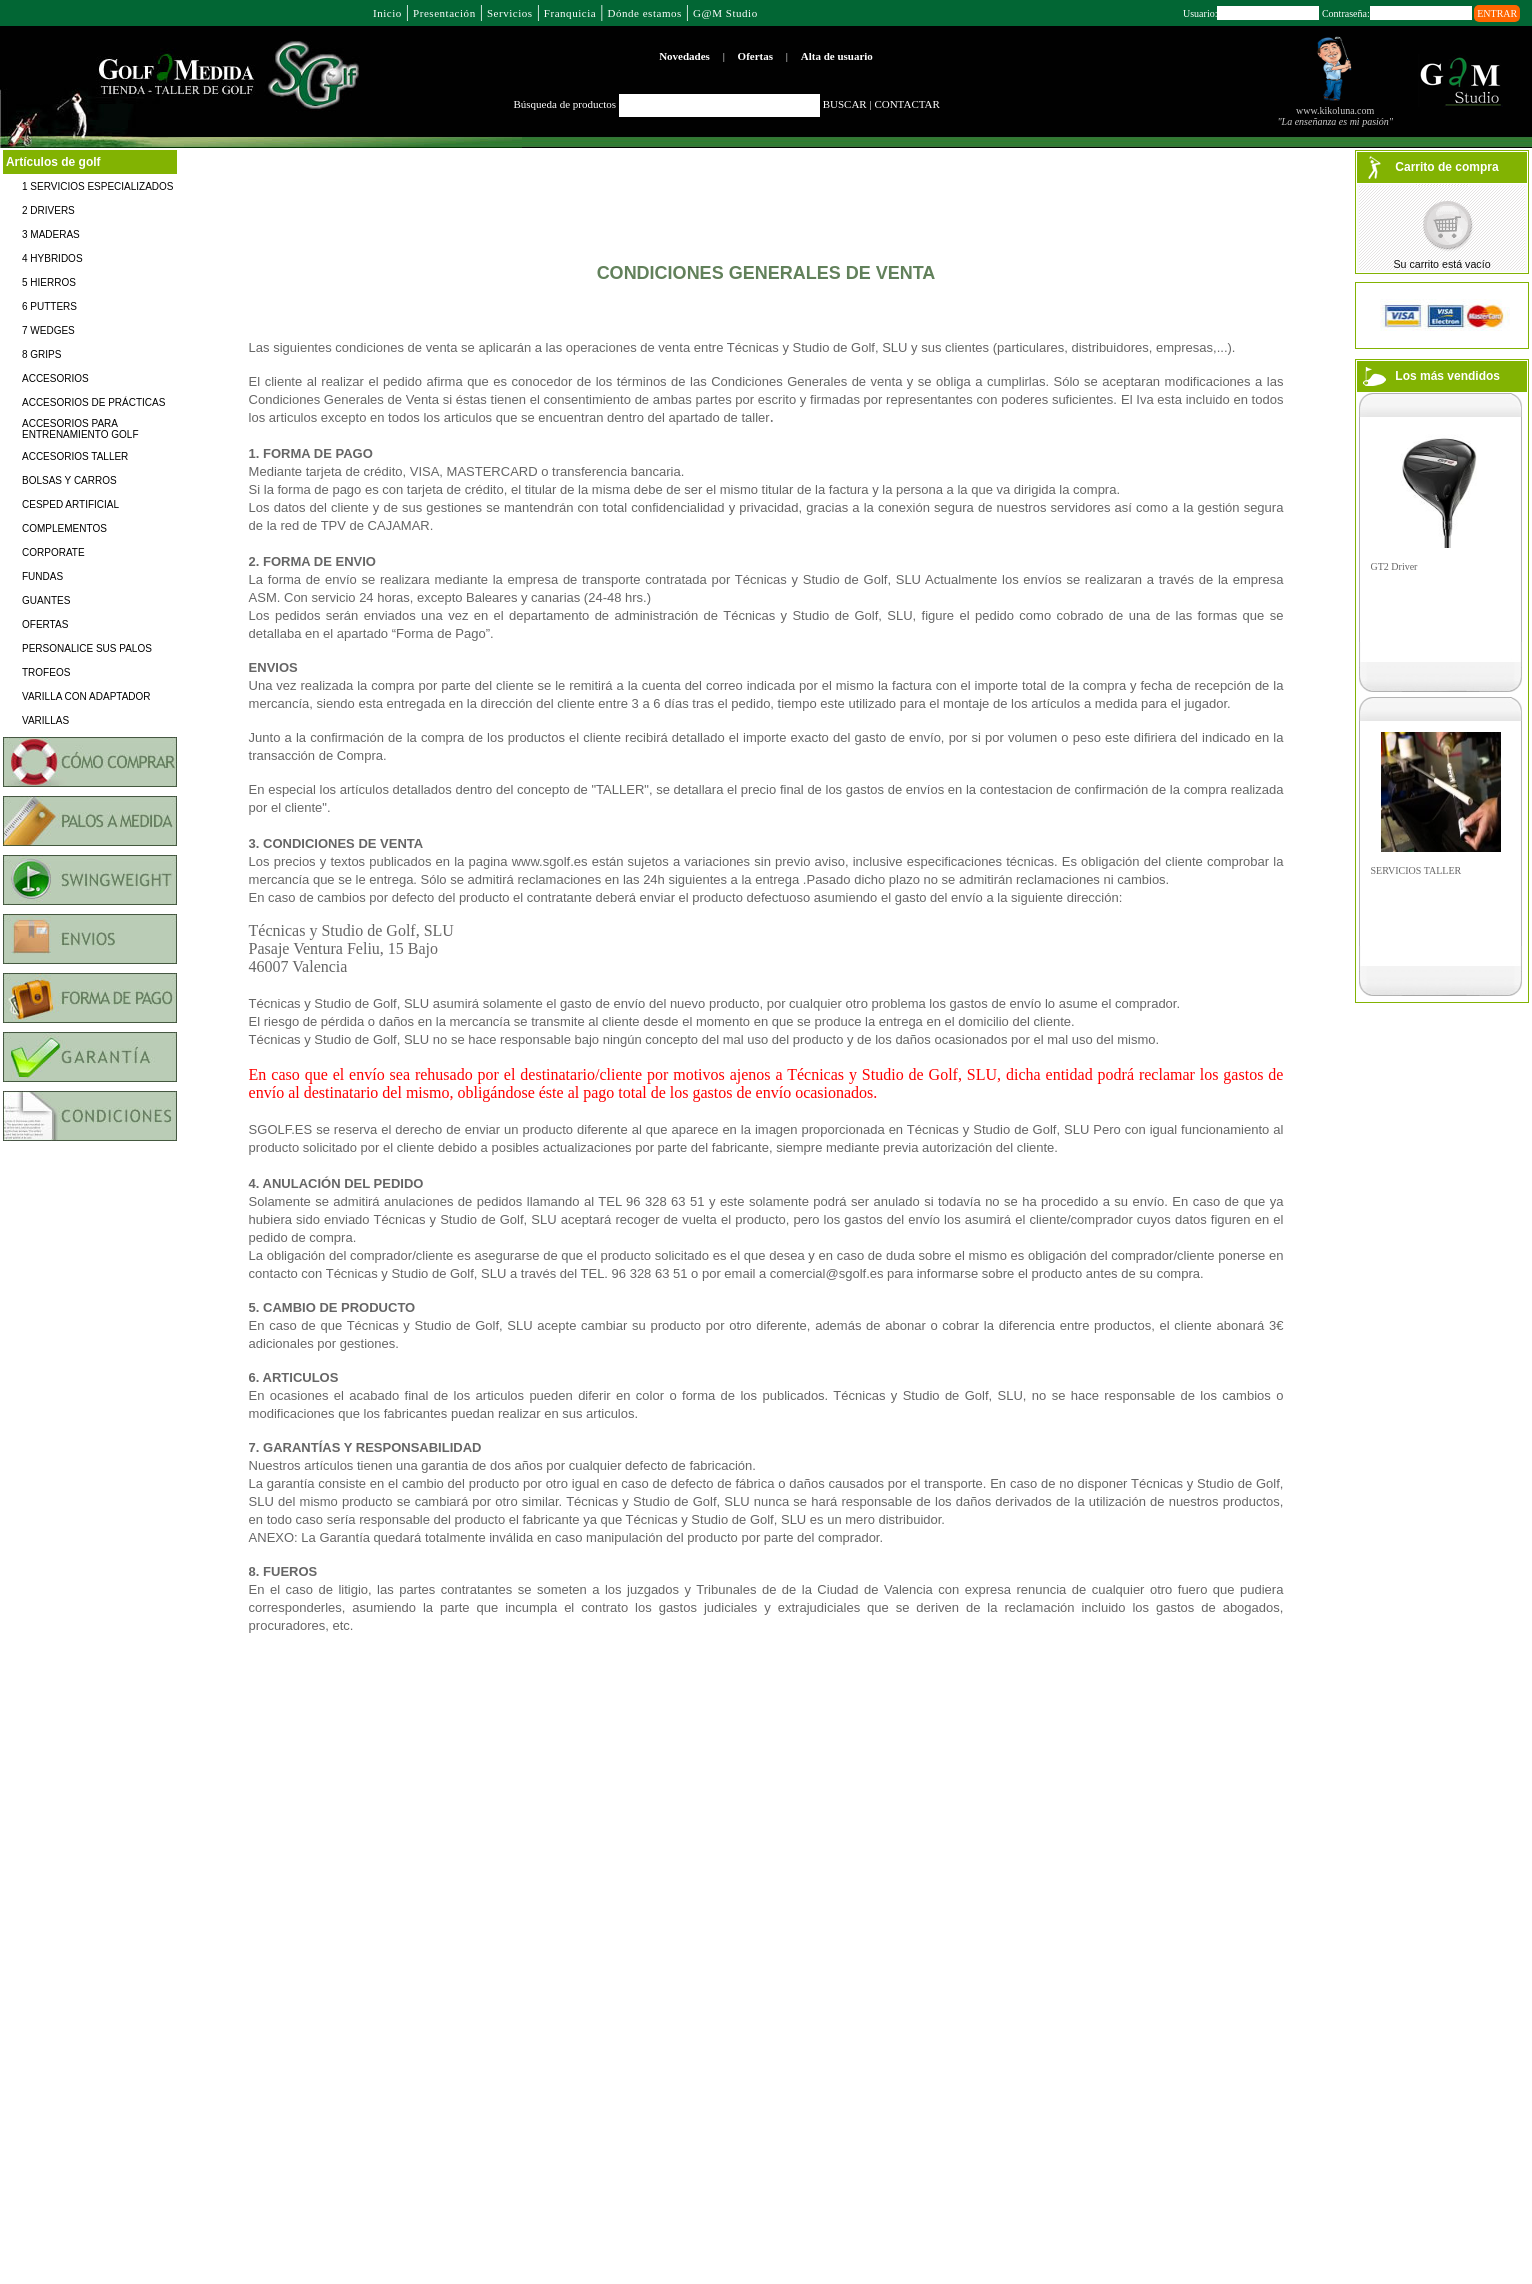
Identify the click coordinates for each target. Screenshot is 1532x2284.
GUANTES (46, 600)
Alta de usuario (837, 56)
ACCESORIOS (55, 378)
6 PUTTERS (49, 306)
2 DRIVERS (48, 210)
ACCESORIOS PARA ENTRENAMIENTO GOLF (80, 429)
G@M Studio (725, 13)
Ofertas (755, 56)
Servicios (510, 13)
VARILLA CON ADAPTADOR (86, 696)
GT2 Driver (1394, 566)
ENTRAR (1497, 13)
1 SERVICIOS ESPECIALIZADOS (98, 186)
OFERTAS (45, 624)
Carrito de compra (1446, 167)
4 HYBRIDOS (52, 258)
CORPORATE (53, 552)
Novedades (684, 56)
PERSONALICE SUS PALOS (87, 648)
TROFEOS (46, 672)
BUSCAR (845, 104)
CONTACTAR (906, 104)
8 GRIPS (41, 354)
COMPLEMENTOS (64, 528)
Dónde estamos (644, 13)
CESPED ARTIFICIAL (70, 504)
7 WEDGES (48, 330)
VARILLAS (45, 720)
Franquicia (570, 13)
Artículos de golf (53, 162)
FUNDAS (42, 576)
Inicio (387, 13)
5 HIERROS (49, 282)
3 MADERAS (51, 234)
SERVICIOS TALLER (1416, 870)
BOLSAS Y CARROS (69, 480)
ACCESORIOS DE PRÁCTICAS (93, 402)
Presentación (444, 13)
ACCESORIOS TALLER (75, 456)
